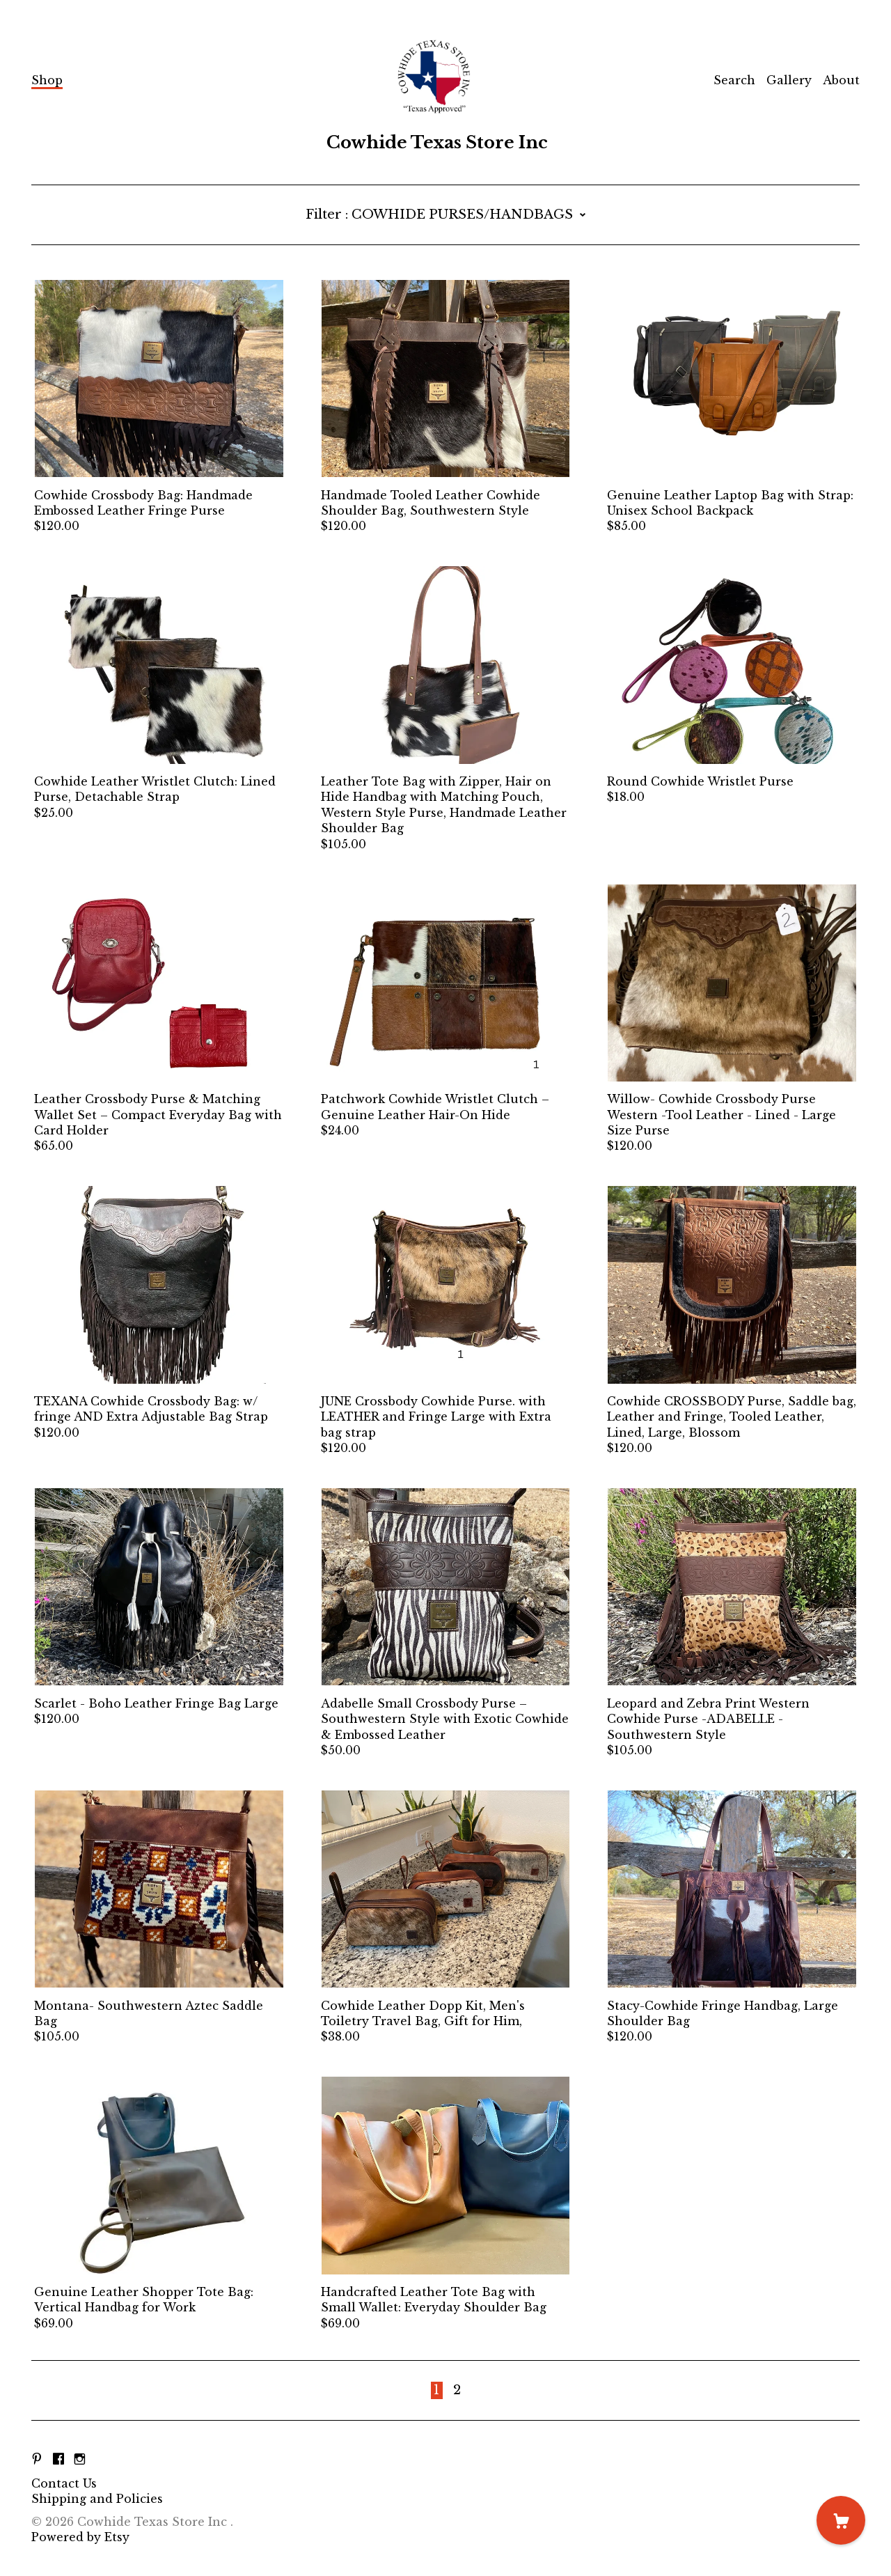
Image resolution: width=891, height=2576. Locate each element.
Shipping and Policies (97, 2499)
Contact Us (64, 2483)
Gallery (789, 80)
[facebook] (58, 2460)
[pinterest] (36, 2460)
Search (734, 80)
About (841, 80)
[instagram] (79, 2460)
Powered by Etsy (80, 2537)
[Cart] (841, 2520)
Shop (47, 80)
